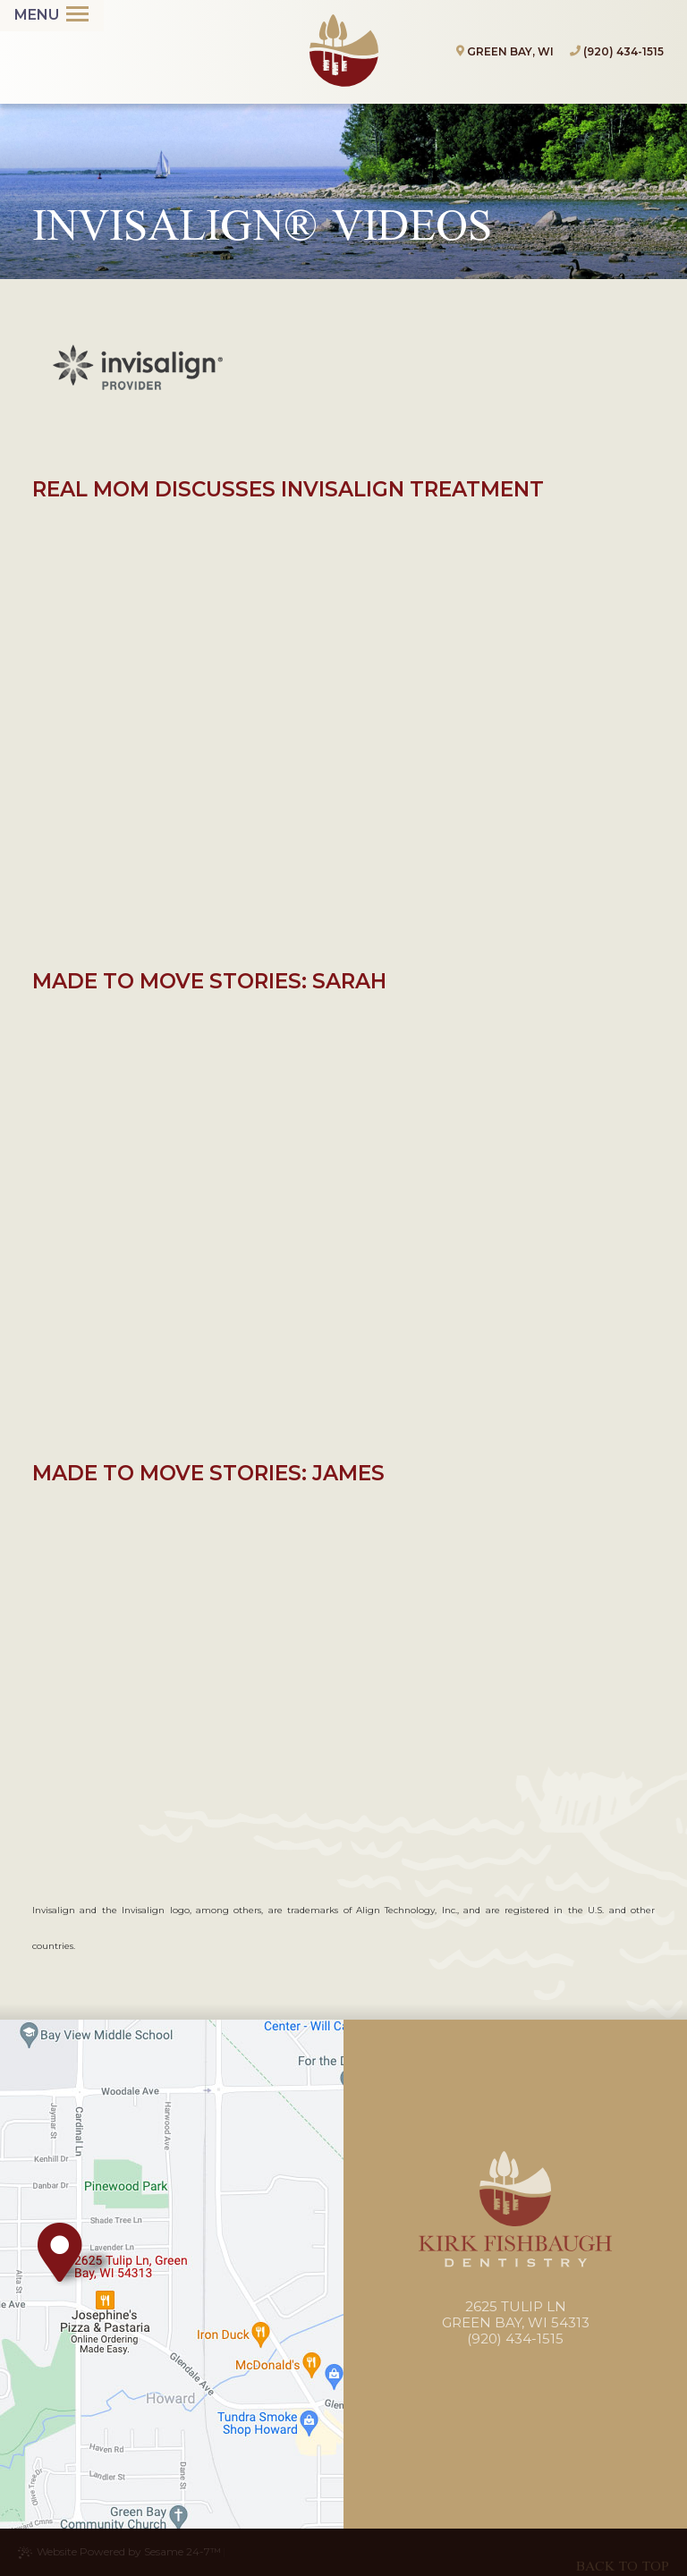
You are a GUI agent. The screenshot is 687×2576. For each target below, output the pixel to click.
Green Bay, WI (505, 51)
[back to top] (622, 2552)
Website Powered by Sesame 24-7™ (119, 2551)
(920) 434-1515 (623, 51)
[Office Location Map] (60, 2252)
